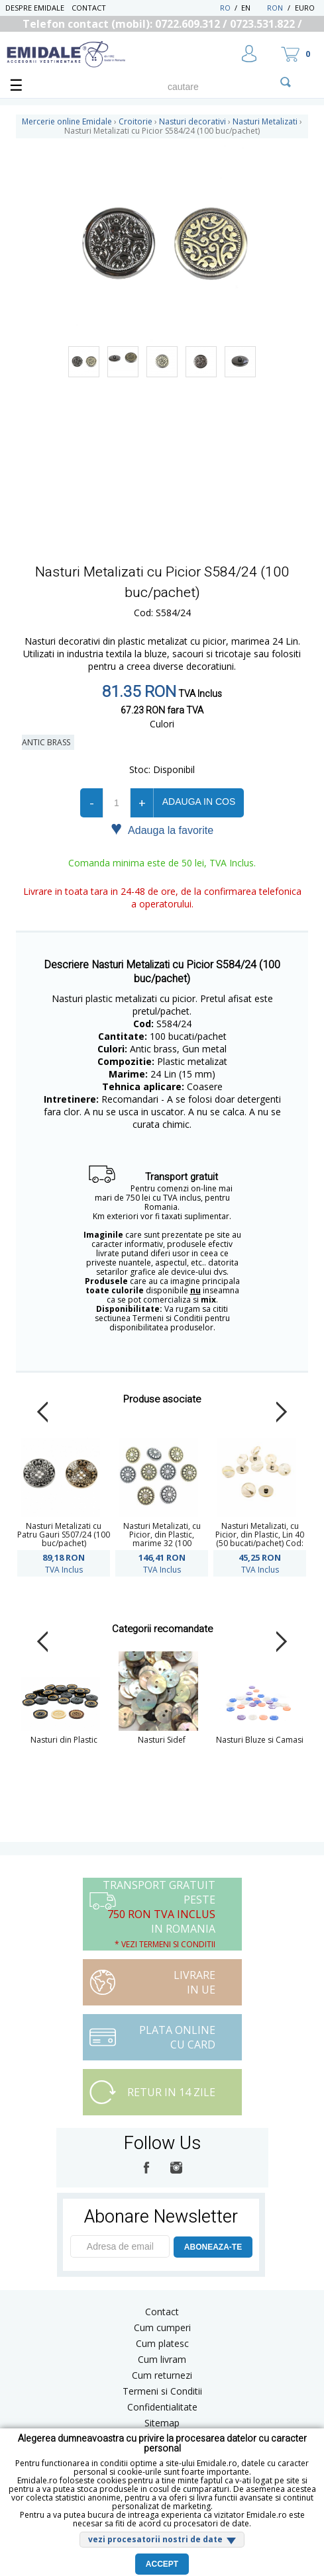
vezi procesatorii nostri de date (155, 2539)
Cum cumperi (162, 2327)
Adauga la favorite (162, 829)
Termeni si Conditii (162, 2391)
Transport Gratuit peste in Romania (159, 1914)
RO (225, 8)
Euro (305, 8)
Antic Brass (48, 742)
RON (275, 8)
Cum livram (162, 2359)
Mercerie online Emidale (67, 121)
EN (252, 8)
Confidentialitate (162, 2407)
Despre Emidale (34, 8)
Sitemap (162, 2422)
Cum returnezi (162, 2375)
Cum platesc (162, 2343)
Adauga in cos (198, 801)
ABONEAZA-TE (213, 2247)
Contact (89, 8)
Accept (162, 2564)
